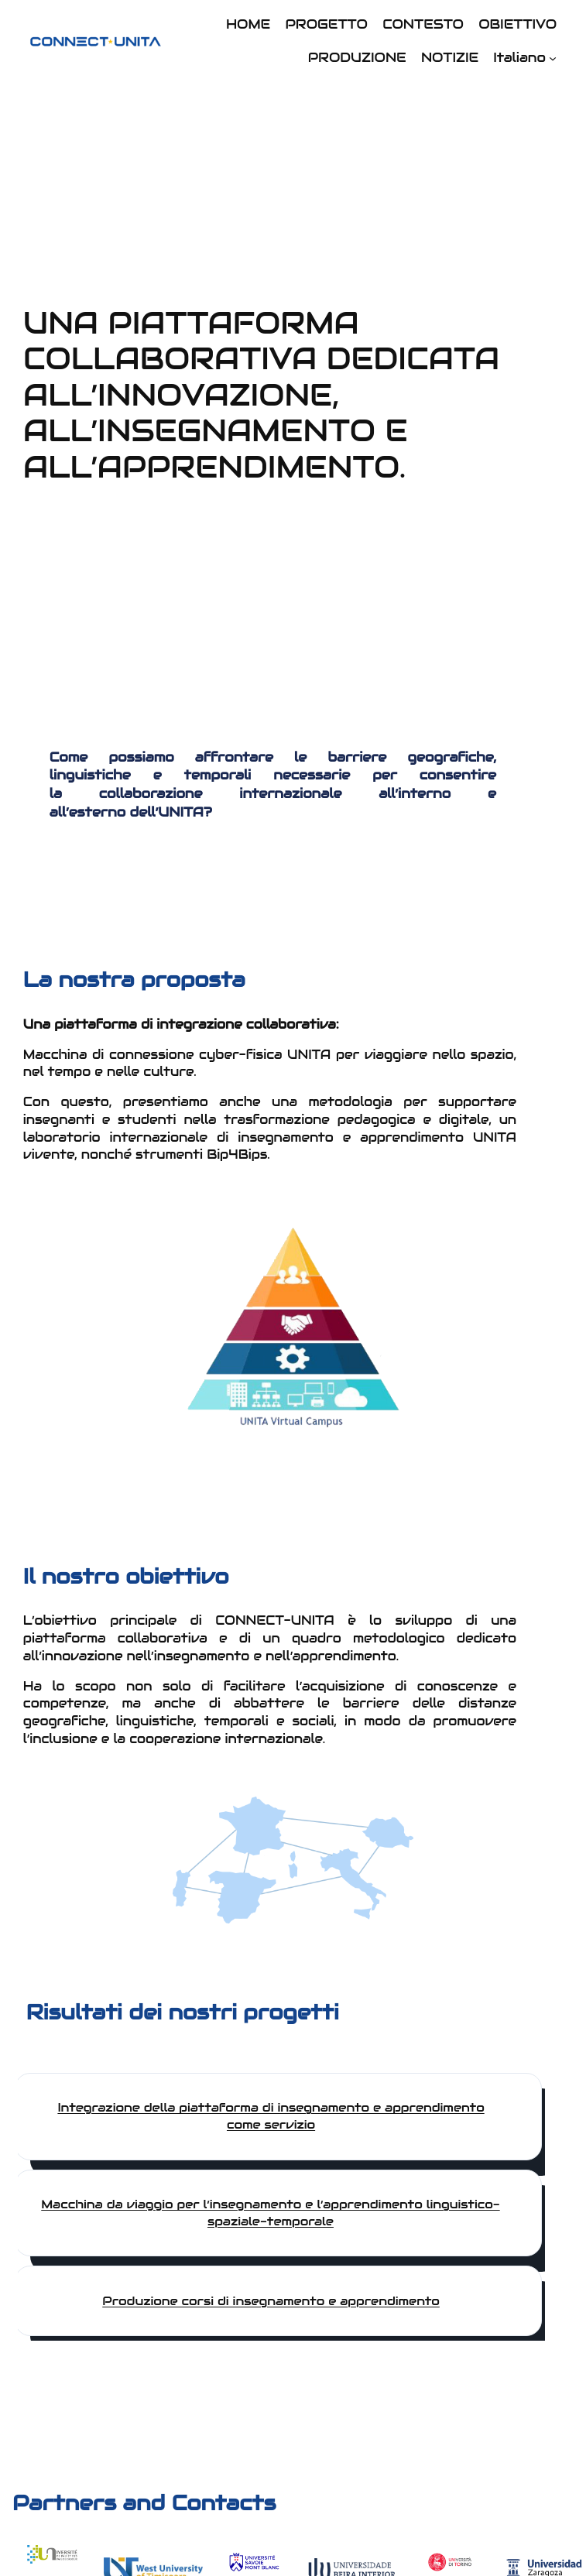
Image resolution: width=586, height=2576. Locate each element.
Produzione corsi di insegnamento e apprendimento (271, 2300)
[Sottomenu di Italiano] (553, 58)
